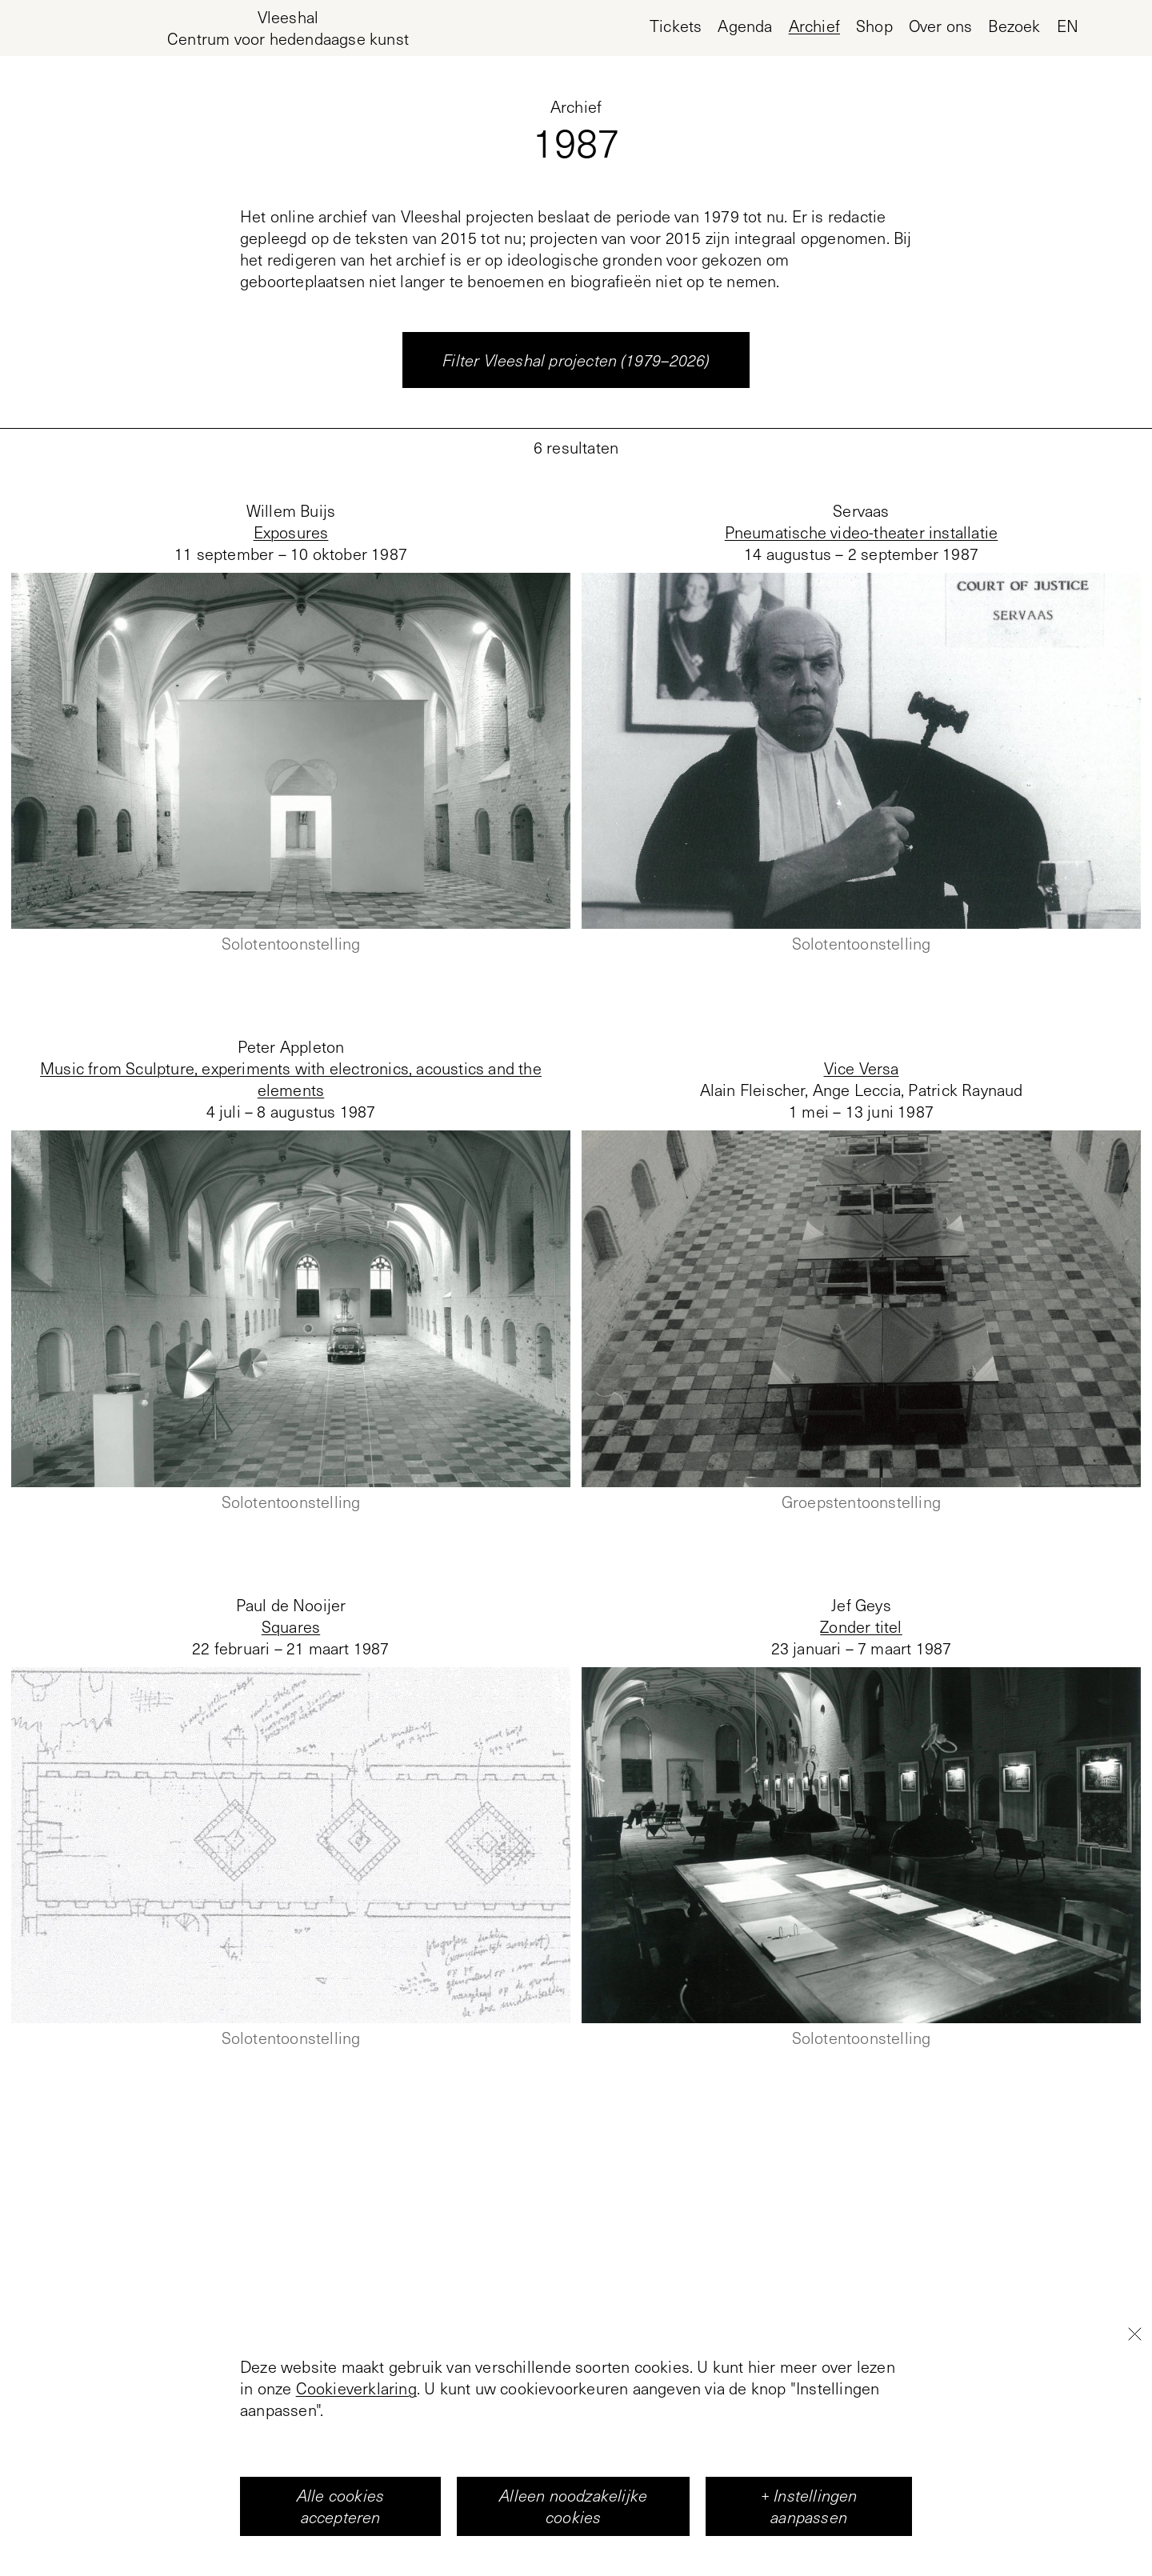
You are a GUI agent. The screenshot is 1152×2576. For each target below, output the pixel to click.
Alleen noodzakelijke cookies (573, 2506)
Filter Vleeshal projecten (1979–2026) (575, 360)
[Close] (1134, 2333)
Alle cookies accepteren (340, 2506)
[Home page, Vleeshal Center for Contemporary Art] (288, 28)
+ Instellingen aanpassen (809, 2506)
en (1067, 26)
